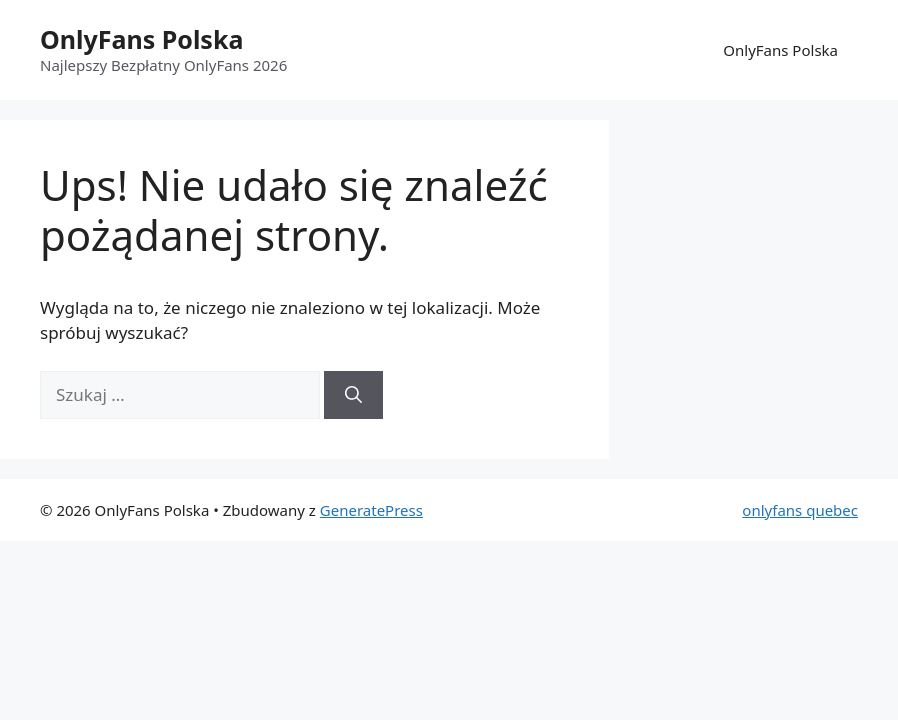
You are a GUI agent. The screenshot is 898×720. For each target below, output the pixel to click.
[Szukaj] (353, 395)
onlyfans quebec (800, 510)
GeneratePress (371, 510)
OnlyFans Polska (141, 39)
